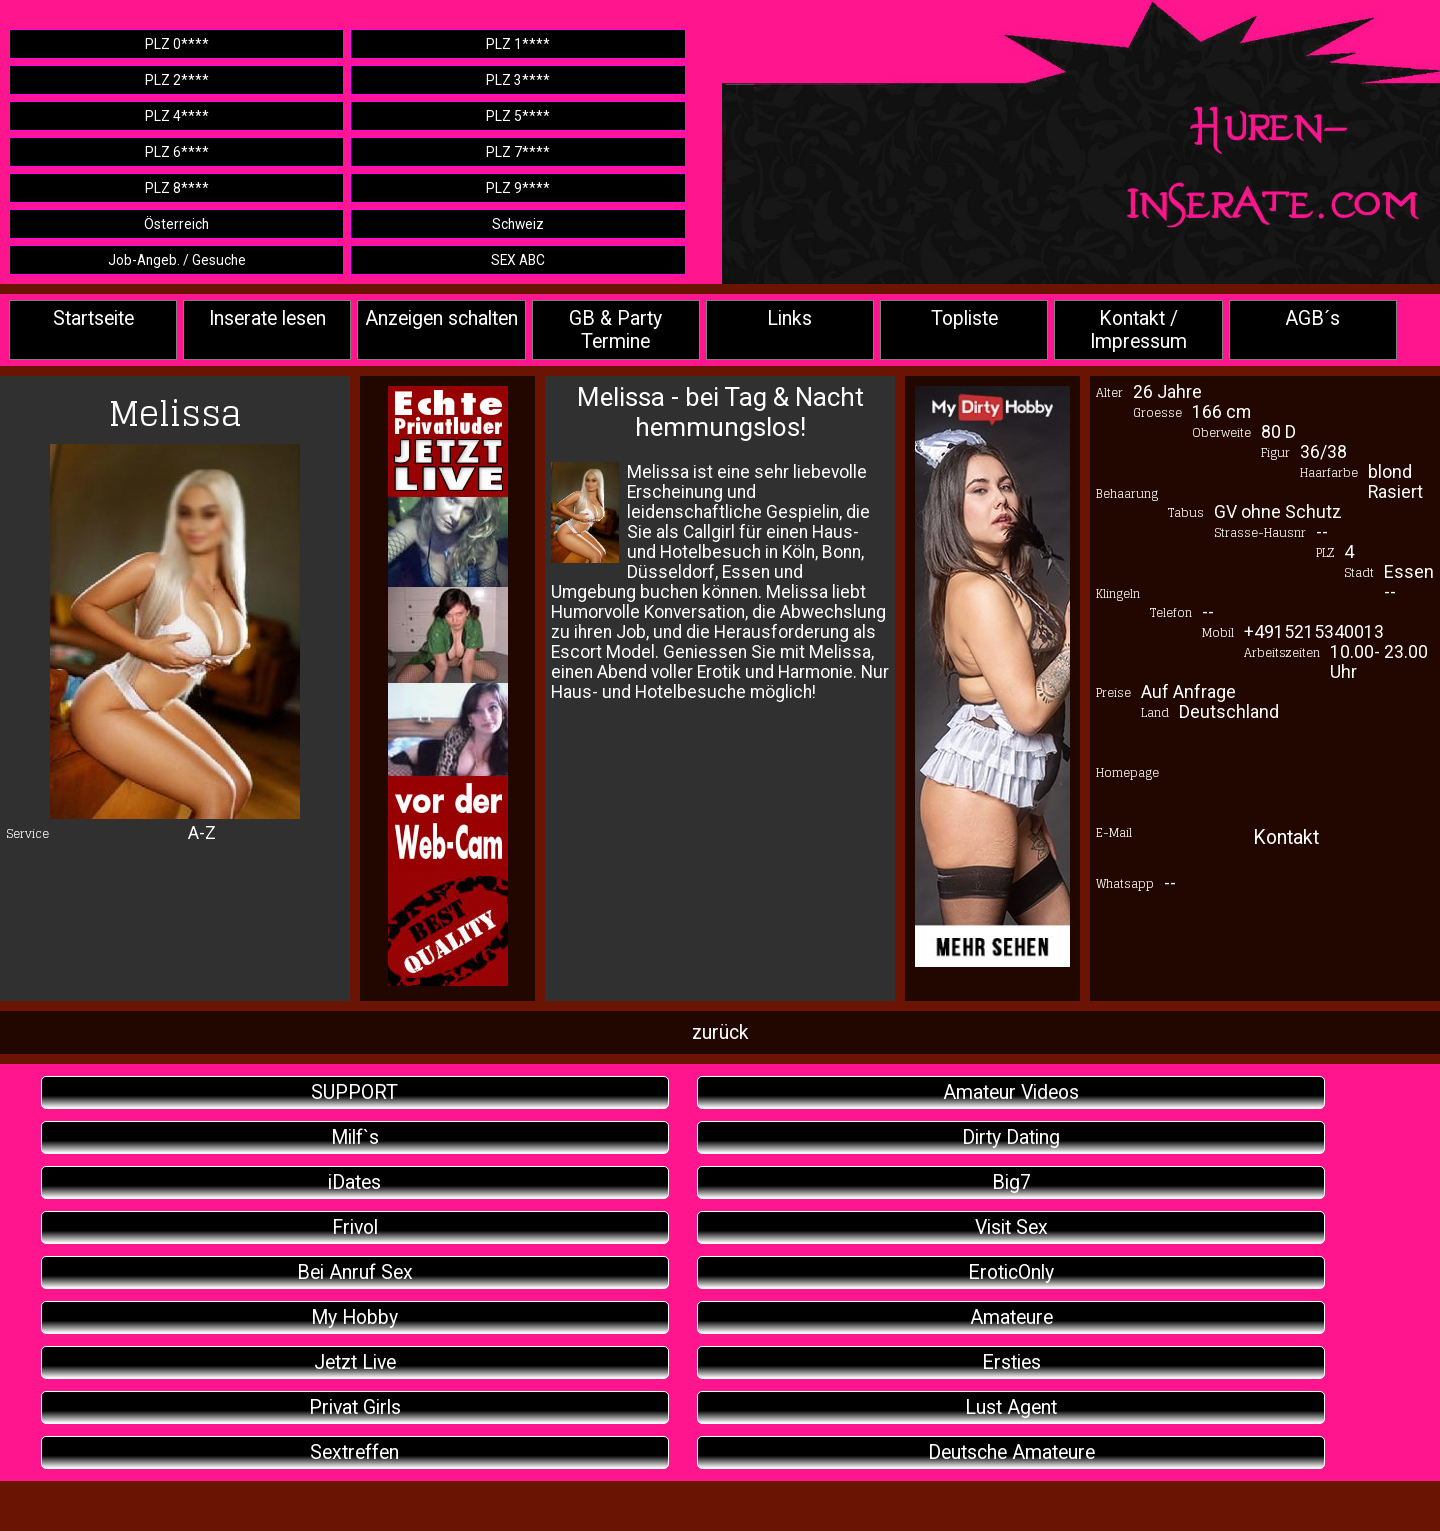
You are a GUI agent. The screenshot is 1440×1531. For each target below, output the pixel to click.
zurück (720, 1032)
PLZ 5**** (518, 116)
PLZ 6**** (177, 152)
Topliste (964, 318)
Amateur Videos (1011, 1092)
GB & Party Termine (615, 330)
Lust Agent (1011, 1407)
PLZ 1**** (518, 44)
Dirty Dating (1011, 1137)
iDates (354, 1182)
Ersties (1011, 1362)
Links (789, 318)
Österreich (176, 224)
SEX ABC (518, 260)
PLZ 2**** (177, 80)
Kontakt (1286, 837)
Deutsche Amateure (1011, 1452)
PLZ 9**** (518, 188)
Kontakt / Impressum (1138, 330)
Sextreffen (354, 1452)
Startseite (93, 318)
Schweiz (518, 224)
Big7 (1011, 1182)
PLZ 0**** (177, 44)
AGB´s (1312, 318)
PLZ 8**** (177, 188)
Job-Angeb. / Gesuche (177, 260)
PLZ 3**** (518, 80)
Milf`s (355, 1137)
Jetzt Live (355, 1362)
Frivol (355, 1227)
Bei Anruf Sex (355, 1272)
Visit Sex (1011, 1227)
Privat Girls (355, 1407)
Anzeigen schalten (441, 318)
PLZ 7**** (518, 152)
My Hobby (354, 1317)
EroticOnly (1011, 1272)
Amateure (1011, 1317)
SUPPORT (354, 1092)
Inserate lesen (267, 318)
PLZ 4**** (177, 116)
